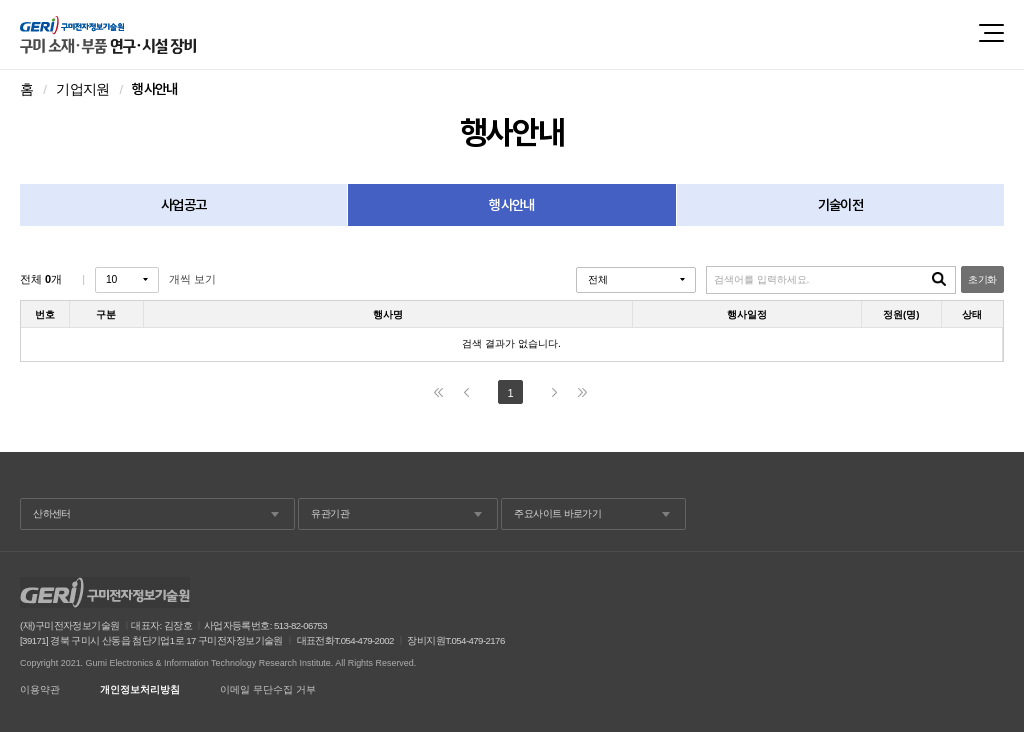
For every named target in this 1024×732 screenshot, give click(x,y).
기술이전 (840, 205)
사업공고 (183, 205)
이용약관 (40, 690)
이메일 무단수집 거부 (268, 690)
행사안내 (511, 205)
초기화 (982, 279)
